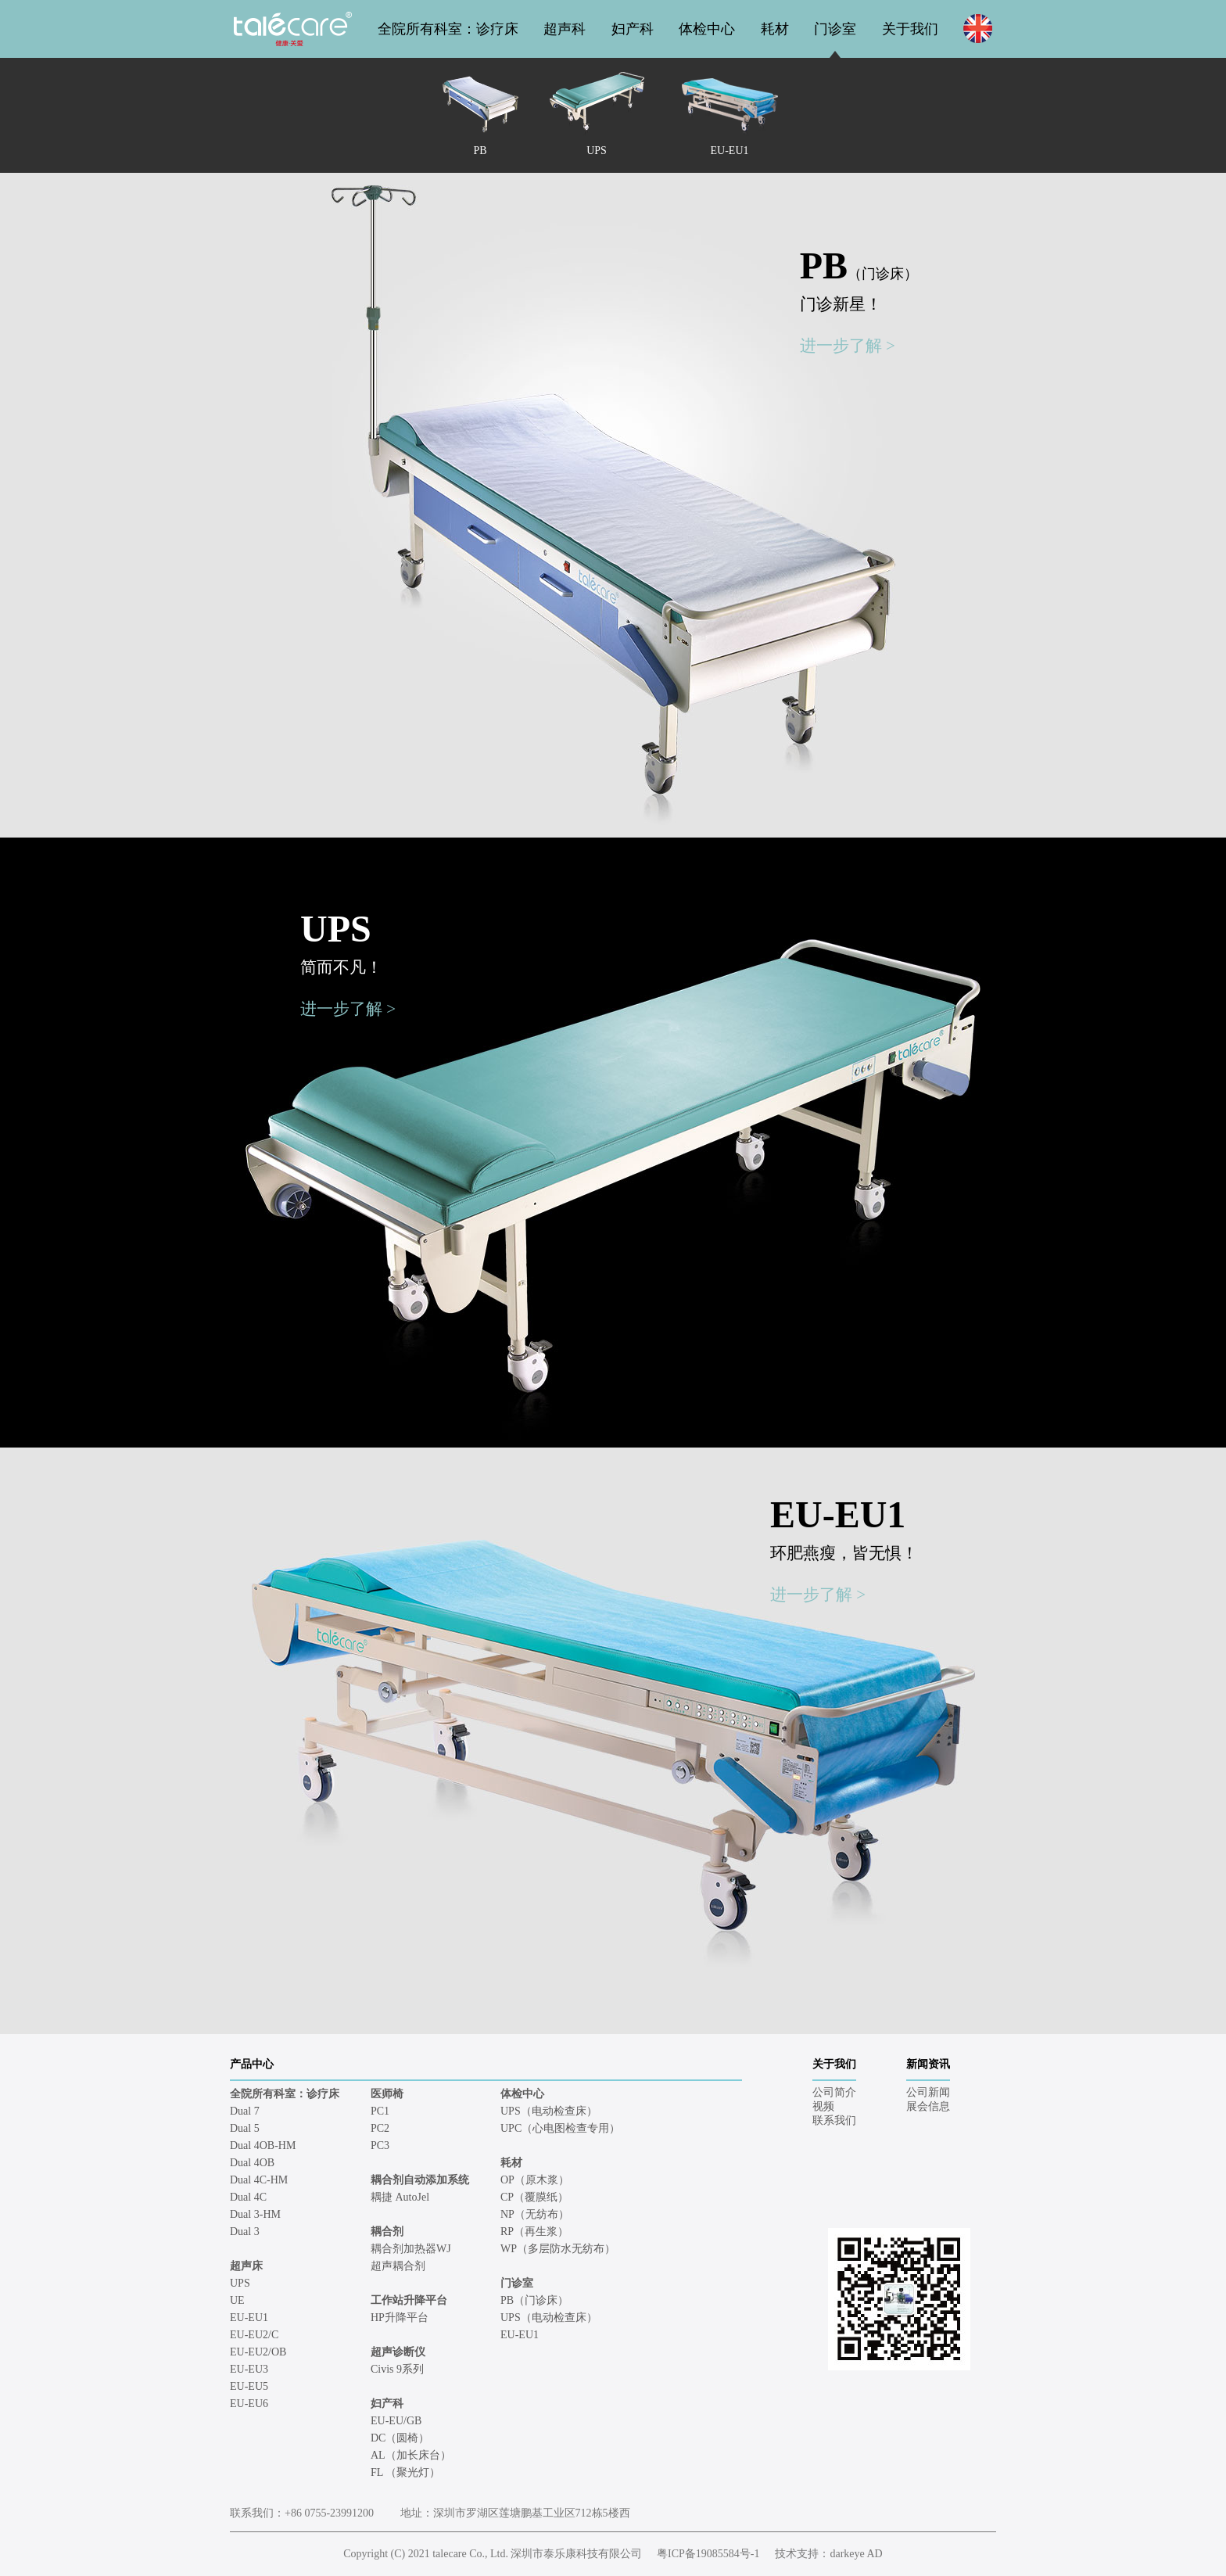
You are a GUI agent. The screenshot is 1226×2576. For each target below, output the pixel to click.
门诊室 (835, 29)
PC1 (380, 2111)
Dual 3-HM (255, 2214)
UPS (335, 928)
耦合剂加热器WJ (411, 2249)
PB (859, 265)
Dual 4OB (252, 2163)
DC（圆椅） (400, 2438)
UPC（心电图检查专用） (560, 2128)
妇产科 (632, 29)
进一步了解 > (847, 345)
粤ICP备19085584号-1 (708, 2554)
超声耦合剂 (398, 2266)
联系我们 (834, 2120)
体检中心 (707, 29)
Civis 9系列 (397, 2369)
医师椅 (387, 2094)
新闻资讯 (928, 2064)
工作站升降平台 (409, 2300)
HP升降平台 (399, 2317)
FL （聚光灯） (405, 2472)
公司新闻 (928, 2092)
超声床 (246, 2266)
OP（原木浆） (534, 2180)
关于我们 (910, 29)
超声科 (564, 29)
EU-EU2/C (254, 2335)
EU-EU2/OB (258, 2352)
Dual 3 (245, 2231)
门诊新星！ (841, 304)
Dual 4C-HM (259, 2180)
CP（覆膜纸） (534, 2197)
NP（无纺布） (534, 2214)
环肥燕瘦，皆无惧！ (844, 1553)
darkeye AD (856, 2554)
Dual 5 (245, 2128)
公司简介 (834, 2092)
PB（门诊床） (534, 2300)
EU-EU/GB (396, 2421)
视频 (823, 2106)
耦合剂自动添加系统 (420, 2180)
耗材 (775, 29)
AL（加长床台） (411, 2455)
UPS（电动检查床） (548, 2111)
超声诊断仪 (398, 2352)
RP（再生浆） (534, 2231)
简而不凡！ (341, 967)
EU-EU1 (837, 1514)
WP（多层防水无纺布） (557, 2249)
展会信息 (928, 2106)
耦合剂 (387, 2231)
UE (237, 2300)
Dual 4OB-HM (263, 2145)
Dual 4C (248, 2197)
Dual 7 (245, 2111)
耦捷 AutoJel (400, 2197)
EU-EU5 (249, 2386)
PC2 (380, 2128)
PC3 (380, 2145)
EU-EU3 (249, 2369)
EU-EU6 (249, 2403)
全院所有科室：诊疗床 (448, 29)
